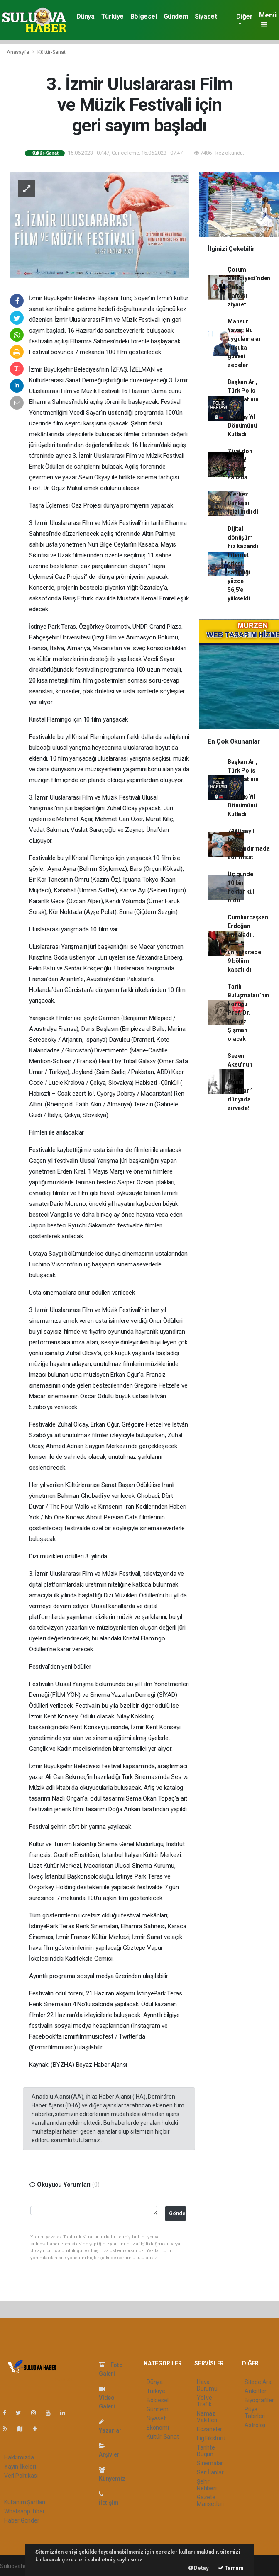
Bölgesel (143, 16)
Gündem (176, 16)
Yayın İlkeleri (20, 2466)
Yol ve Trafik (204, 2401)
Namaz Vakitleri (207, 2416)
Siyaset (206, 16)
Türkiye (112, 16)
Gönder (177, 2213)
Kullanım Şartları (24, 2502)
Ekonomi (158, 2427)
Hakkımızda (19, 2457)
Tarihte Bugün (206, 2450)
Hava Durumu (207, 2385)
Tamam (231, 2568)
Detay (198, 2568)
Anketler (255, 2391)
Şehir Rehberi (207, 2484)
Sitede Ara (258, 2382)
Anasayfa (18, 52)
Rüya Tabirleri (255, 2412)
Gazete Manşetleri (210, 2500)
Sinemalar (210, 2463)
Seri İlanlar (210, 2472)
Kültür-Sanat (51, 52)
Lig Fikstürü (211, 2438)
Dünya (85, 16)
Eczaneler (209, 2429)
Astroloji (255, 2425)
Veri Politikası (21, 2475)
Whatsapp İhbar (24, 2511)
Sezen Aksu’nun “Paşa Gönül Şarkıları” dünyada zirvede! (240, 1081)
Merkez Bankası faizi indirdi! (243, 503)
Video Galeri (107, 2398)
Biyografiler (259, 2400)
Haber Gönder (21, 2520)
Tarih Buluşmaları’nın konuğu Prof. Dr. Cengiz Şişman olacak (248, 1012)
